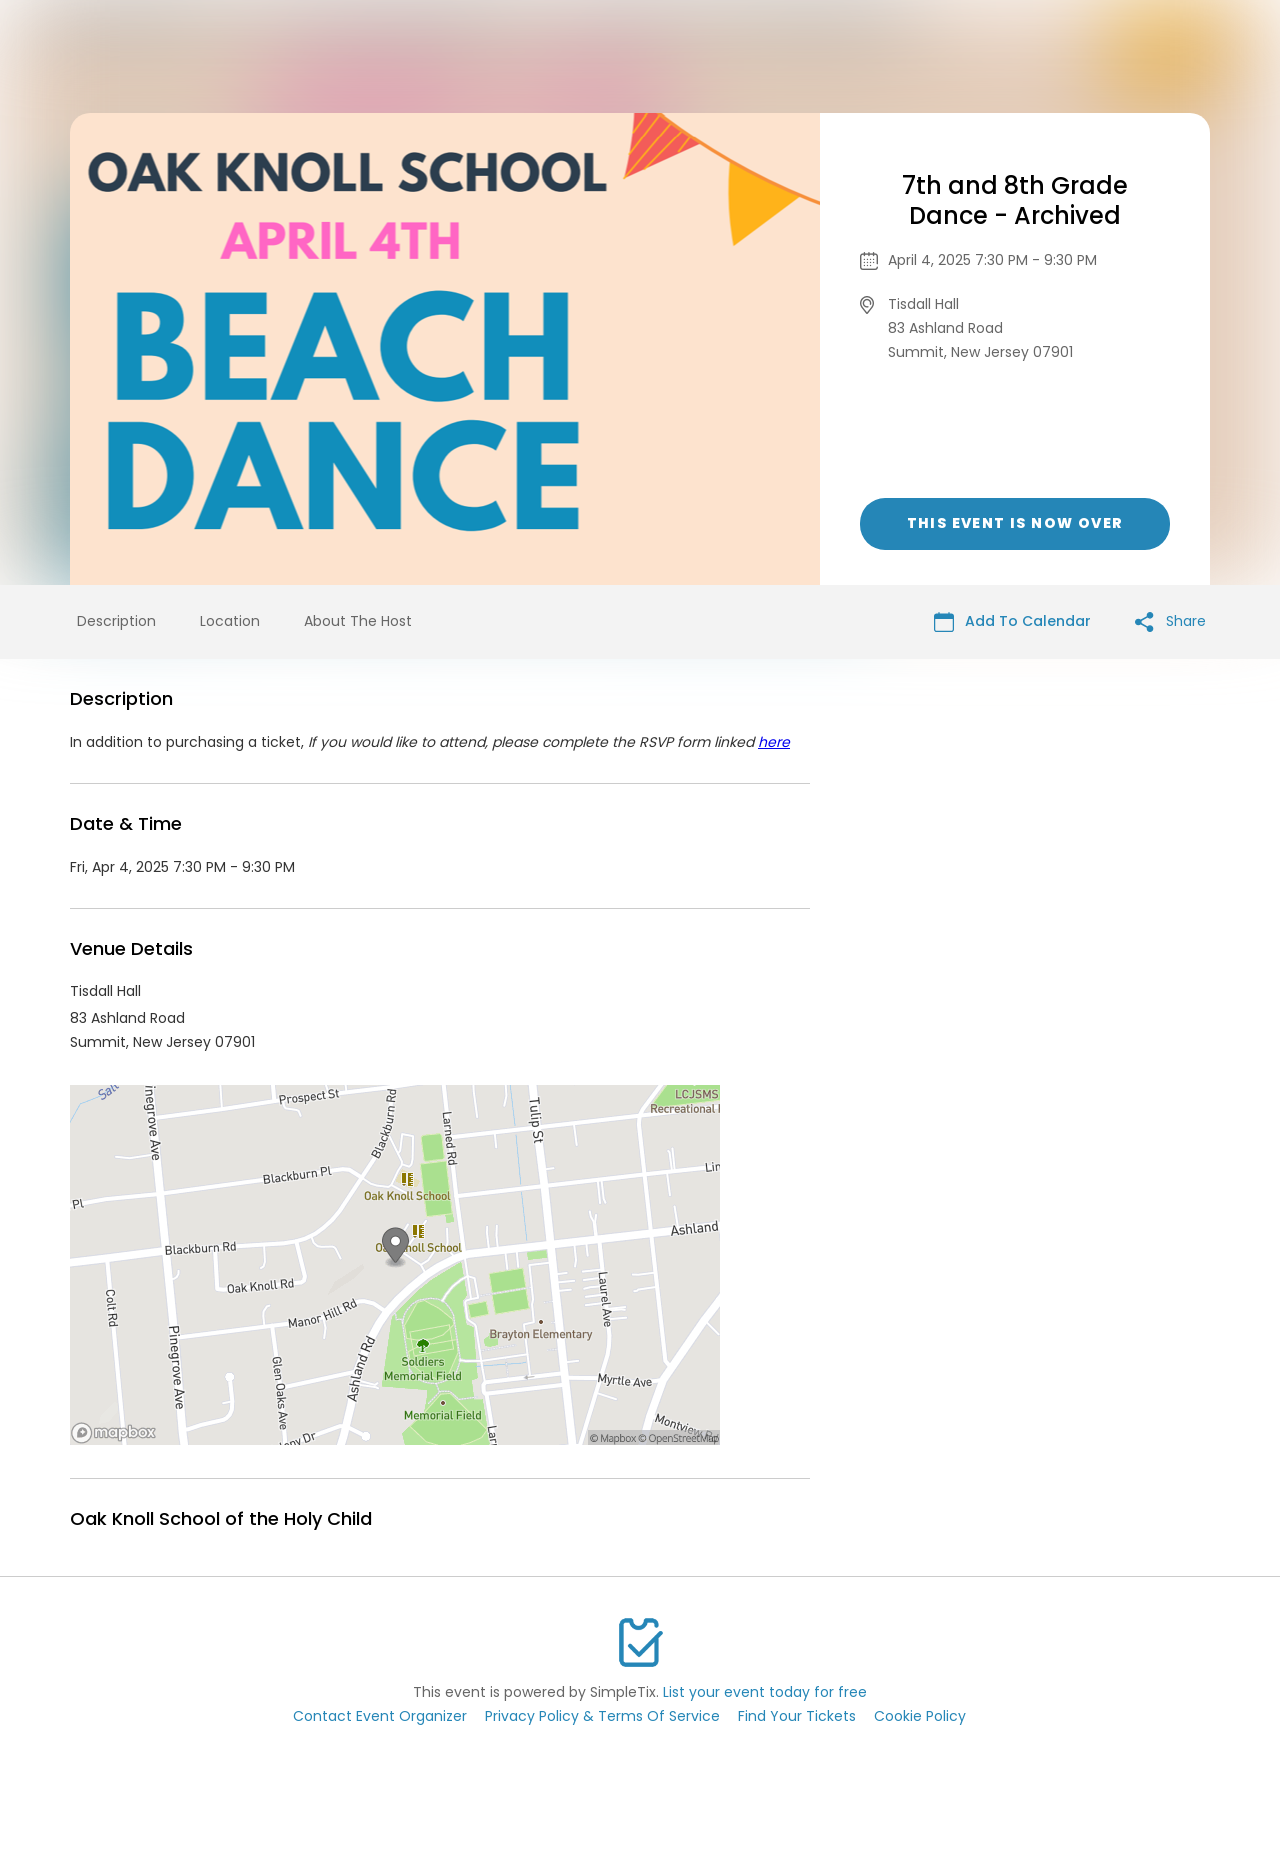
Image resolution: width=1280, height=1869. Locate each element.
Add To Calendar (1012, 621)
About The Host (358, 621)
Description (116, 621)
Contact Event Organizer (380, 1716)
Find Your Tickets (797, 1716)
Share (1170, 621)
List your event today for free (765, 1692)
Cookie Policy (920, 1716)
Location (230, 621)
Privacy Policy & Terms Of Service (602, 1716)
